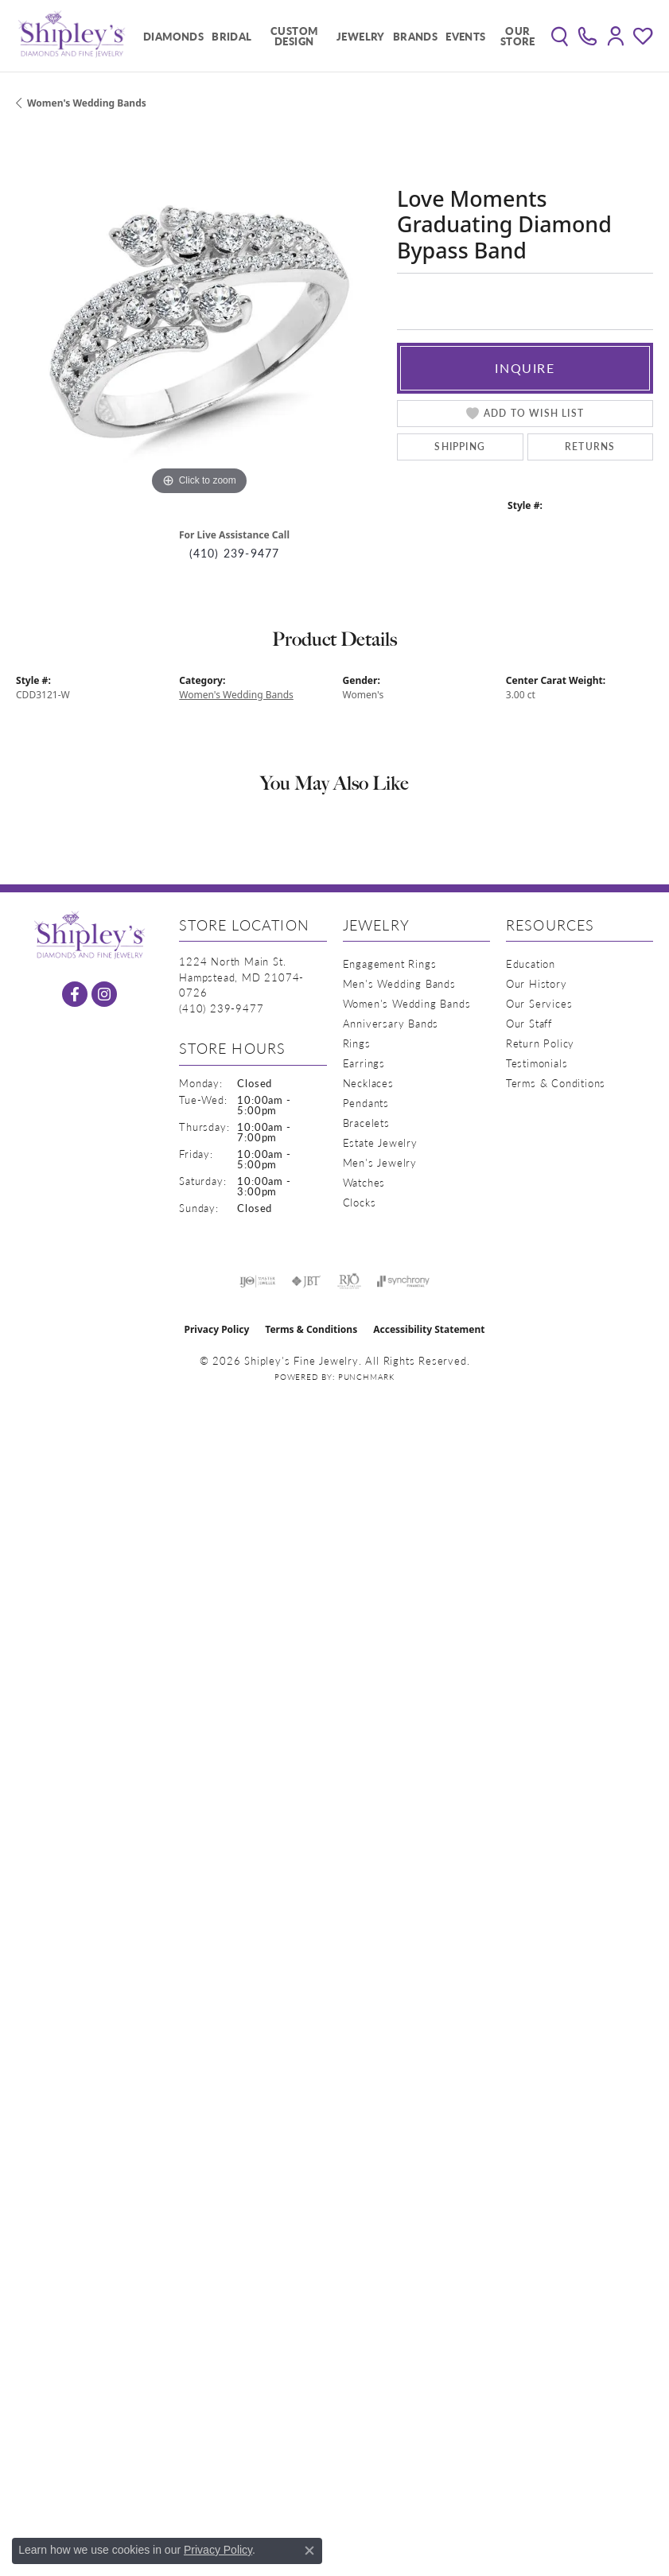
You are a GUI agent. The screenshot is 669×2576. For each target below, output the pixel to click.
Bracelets (366, 1122)
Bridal (231, 36)
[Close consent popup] (309, 2550)
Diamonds (173, 36)
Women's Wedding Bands (86, 103)
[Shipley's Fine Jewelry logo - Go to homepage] (71, 36)
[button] (560, 36)
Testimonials (537, 1062)
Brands (415, 36)
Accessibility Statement (428, 1329)
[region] (198, 316)
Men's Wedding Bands (399, 983)
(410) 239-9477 (234, 553)
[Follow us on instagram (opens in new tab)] (104, 994)
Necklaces (368, 1082)
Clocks (359, 1202)
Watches (364, 1182)
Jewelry (360, 36)
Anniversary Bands (391, 1023)
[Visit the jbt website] (306, 1281)
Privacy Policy (217, 1329)
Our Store (517, 36)
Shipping (459, 446)
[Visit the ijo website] (257, 1281)
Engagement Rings (390, 963)
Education (530, 963)
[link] (587, 36)
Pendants (366, 1102)
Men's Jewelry (380, 1162)
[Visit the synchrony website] (403, 1281)
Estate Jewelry (380, 1142)
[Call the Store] (221, 1008)
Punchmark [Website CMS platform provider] (366, 1376)
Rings (357, 1043)
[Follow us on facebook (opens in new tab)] (75, 994)
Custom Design (293, 36)
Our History (536, 983)
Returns (590, 446)
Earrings (364, 1062)
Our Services (539, 1003)
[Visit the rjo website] (349, 1281)
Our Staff (529, 1023)
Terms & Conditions (555, 1082)
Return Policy (540, 1043)
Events (465, 36)
